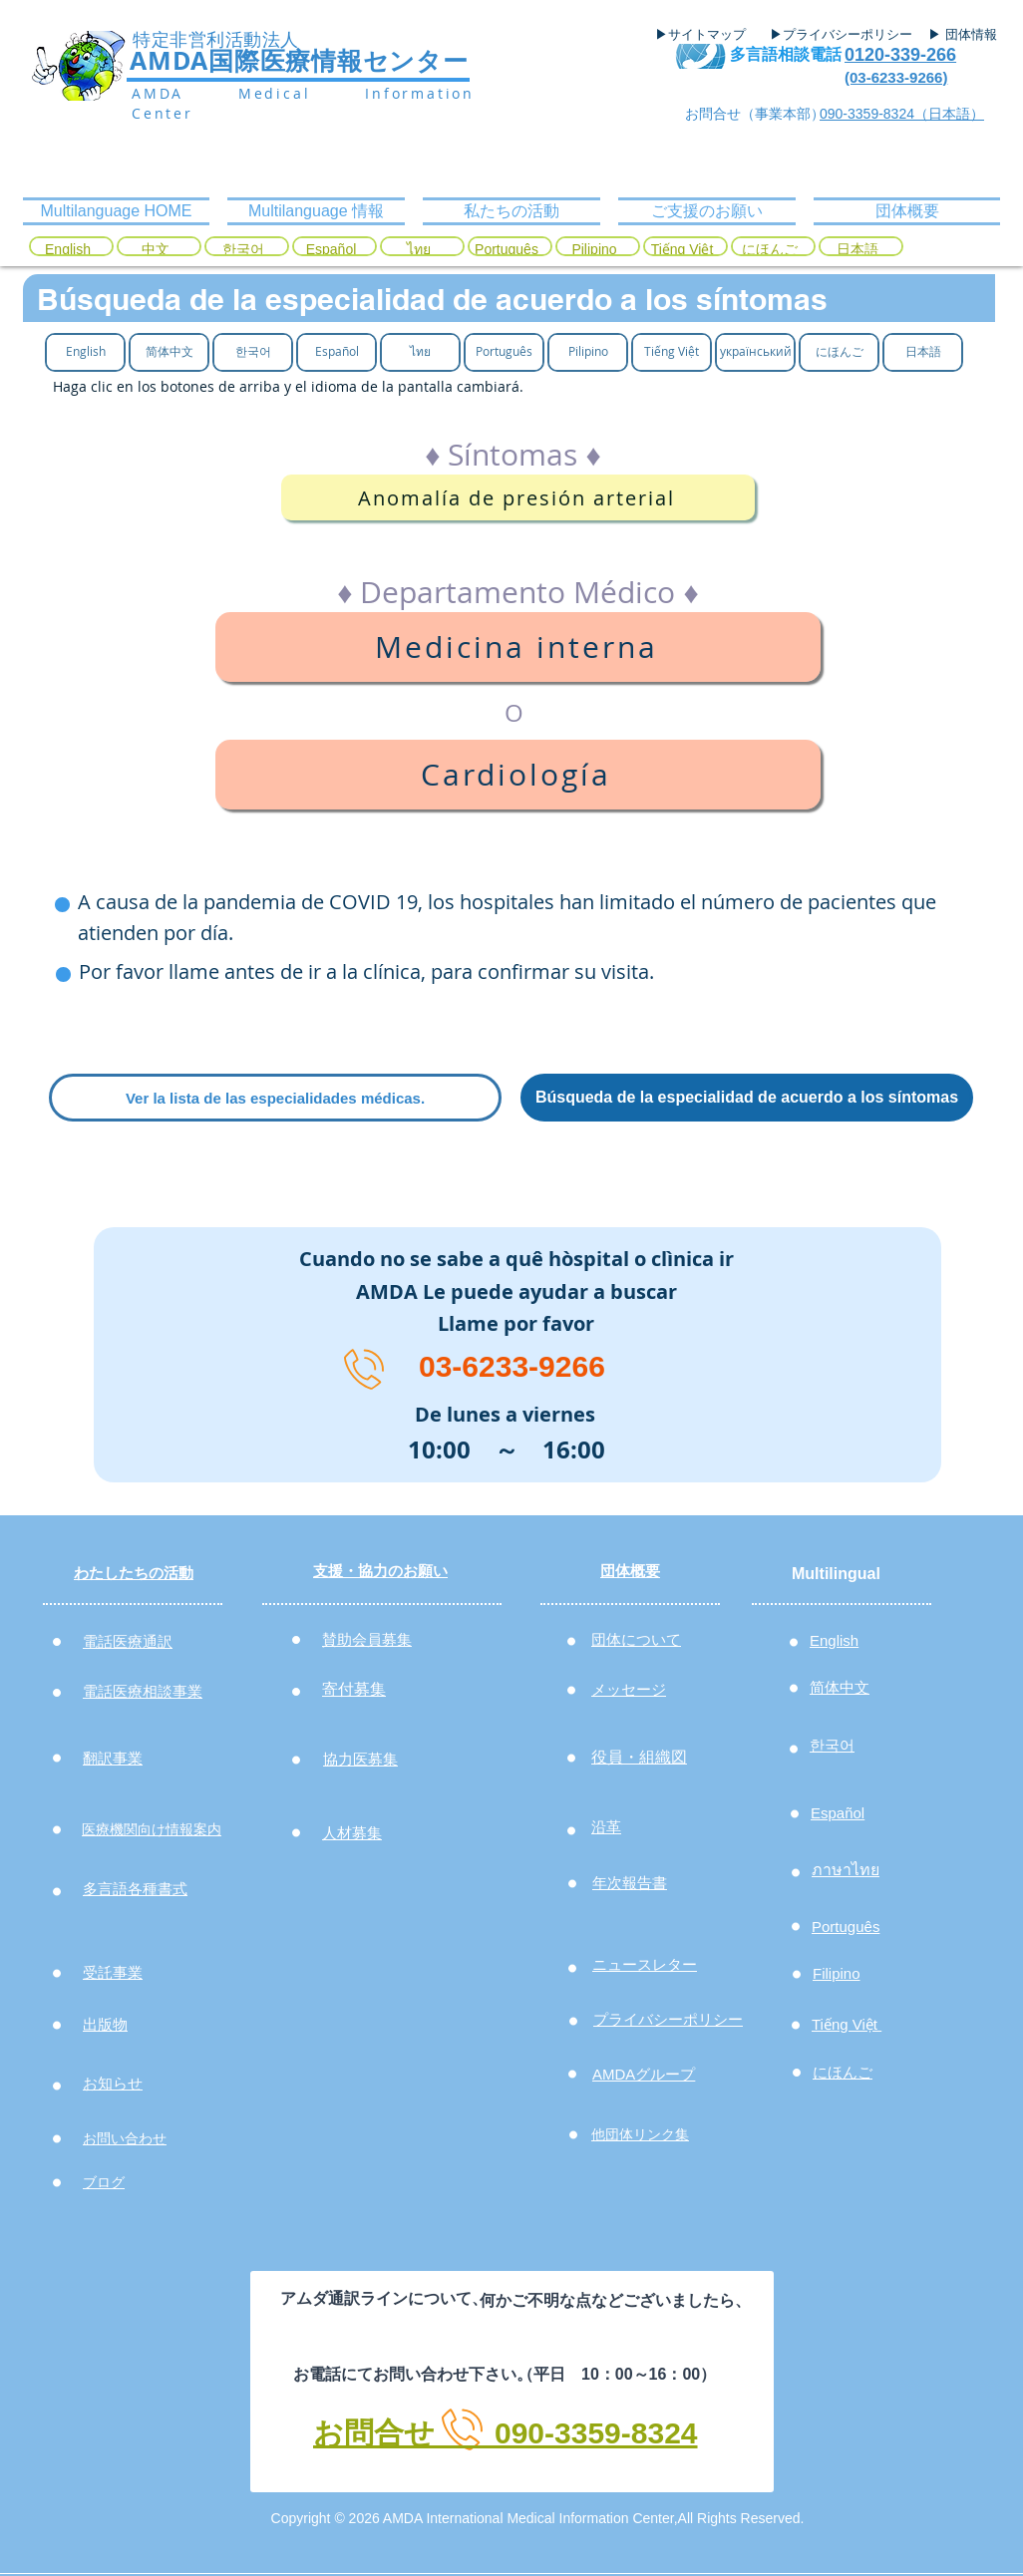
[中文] (155, 250)
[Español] (331, 250)
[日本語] (857, 250)
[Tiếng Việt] (682, 250)
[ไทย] (419, 250)
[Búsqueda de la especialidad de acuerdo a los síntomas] (746, 1098)
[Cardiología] (518, 774)
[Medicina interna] (518, 647)
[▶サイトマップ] (707, 35)
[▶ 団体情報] (970, 35)
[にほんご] (770, 250)
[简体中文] (169, 351)
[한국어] (243, 250)
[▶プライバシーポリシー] (843, 35)
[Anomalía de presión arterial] (518, 497)
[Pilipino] (594, 250)
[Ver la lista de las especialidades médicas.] (275, 1098)
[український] (755, 351)
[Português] (506, 250)
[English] (68, 250)
